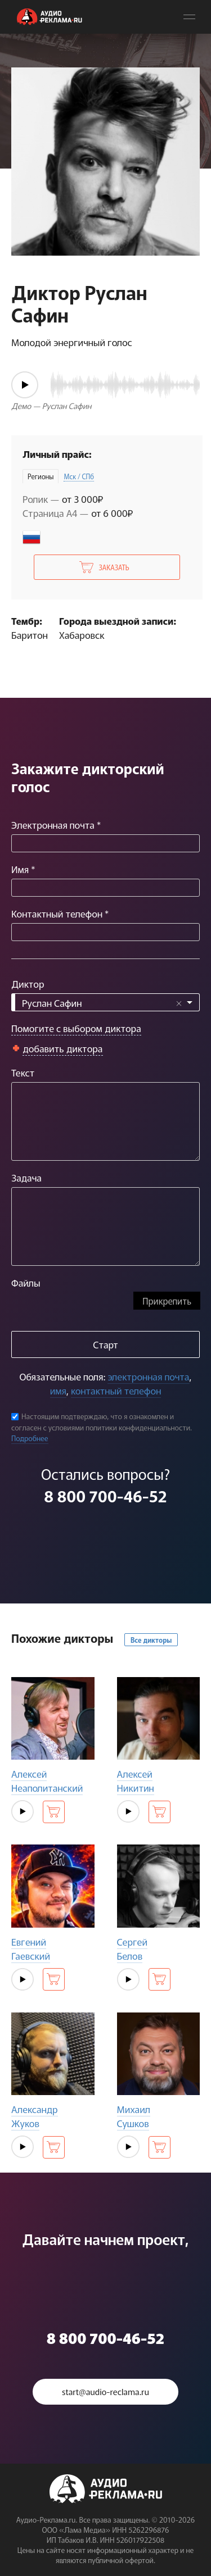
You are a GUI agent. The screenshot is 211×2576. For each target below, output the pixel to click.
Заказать (113, 567)
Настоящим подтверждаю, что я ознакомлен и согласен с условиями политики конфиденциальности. (101, 1422)
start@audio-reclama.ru (105, 2391)
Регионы (40, 476)
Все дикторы (151, 1639)
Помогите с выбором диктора (76, 1028)
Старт (105, 1344)
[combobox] (105, 1002)
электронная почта (148, 1376)
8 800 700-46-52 (105, 1495)
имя (58, 1390)
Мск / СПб (79, 476)
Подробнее (29, 1438)
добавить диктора (63, 1048)
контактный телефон (116, 1390)
